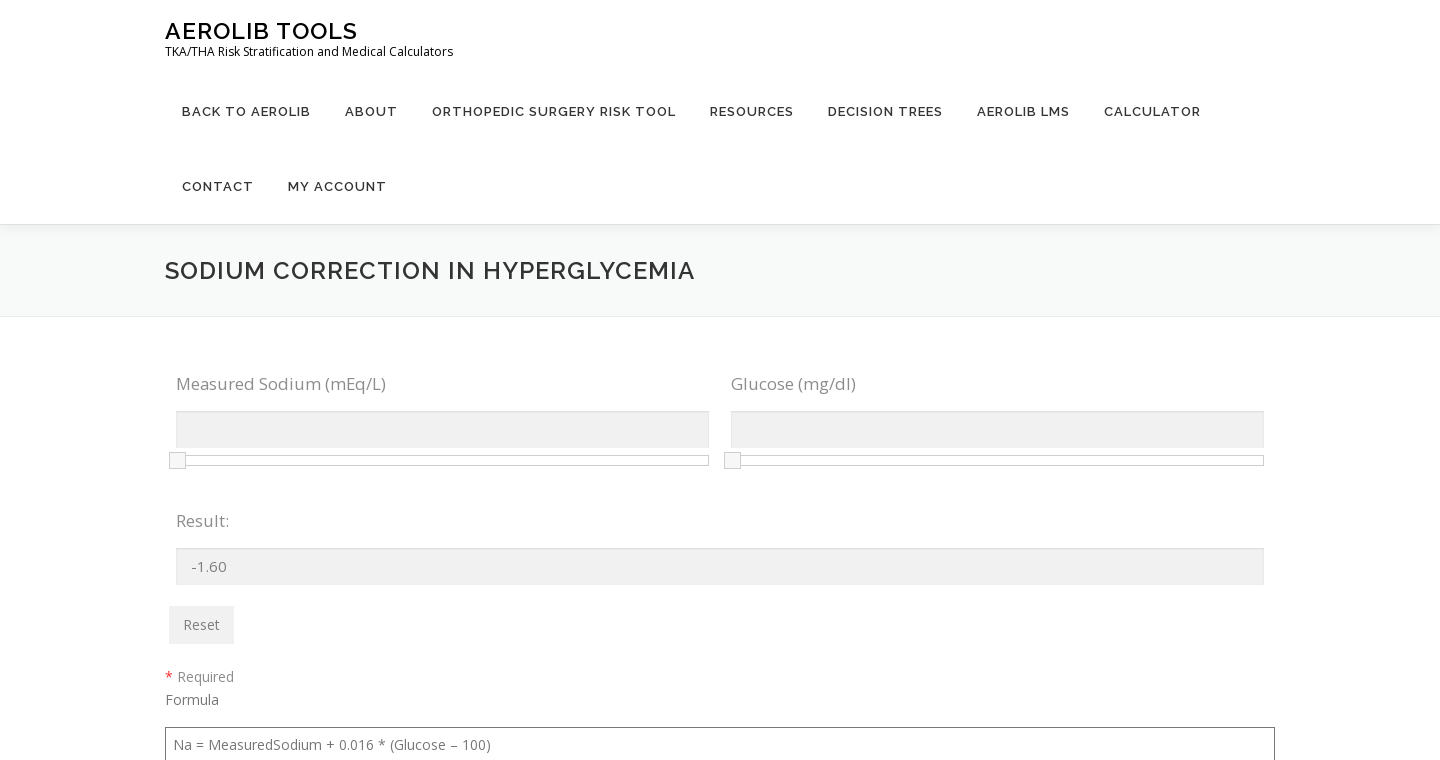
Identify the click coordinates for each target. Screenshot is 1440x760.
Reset (201, 624)
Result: (202, 520)
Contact (218, 186)
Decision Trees (885, 111)
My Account (337, 186)
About (371, 111)
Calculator (1152, 111)
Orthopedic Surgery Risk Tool (554, 111)
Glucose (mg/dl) (793, 383)
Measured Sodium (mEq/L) (281, 383)
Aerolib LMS (1023, 111)
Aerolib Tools (261, 30)
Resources (752, 111)
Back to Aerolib (246, 111)
